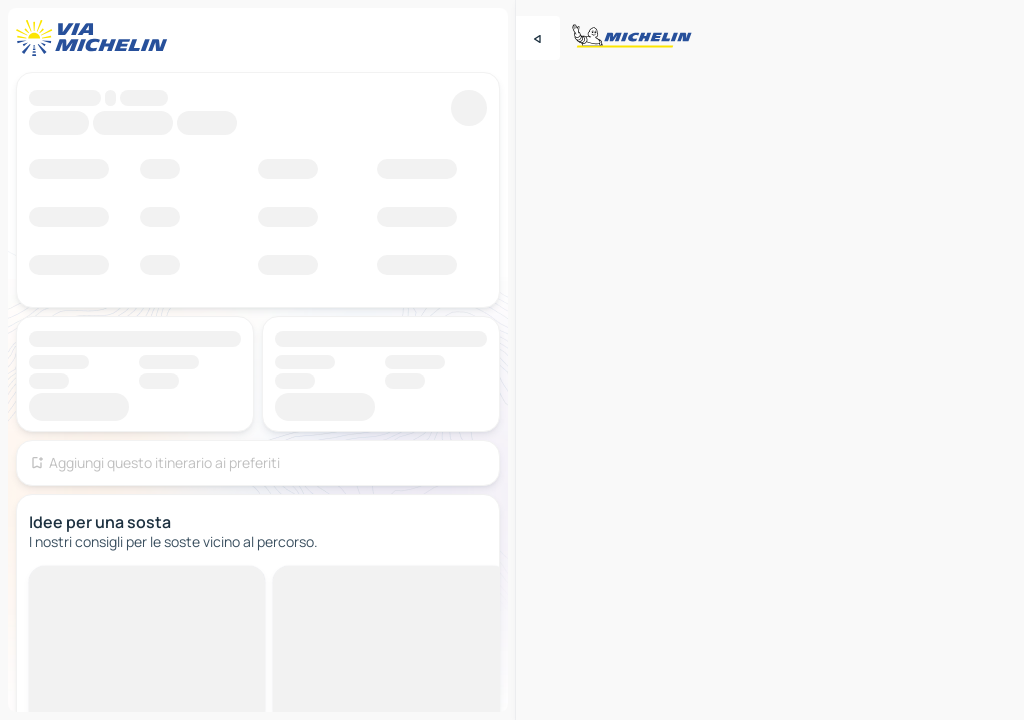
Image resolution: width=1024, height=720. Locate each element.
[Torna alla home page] (96, 38)
